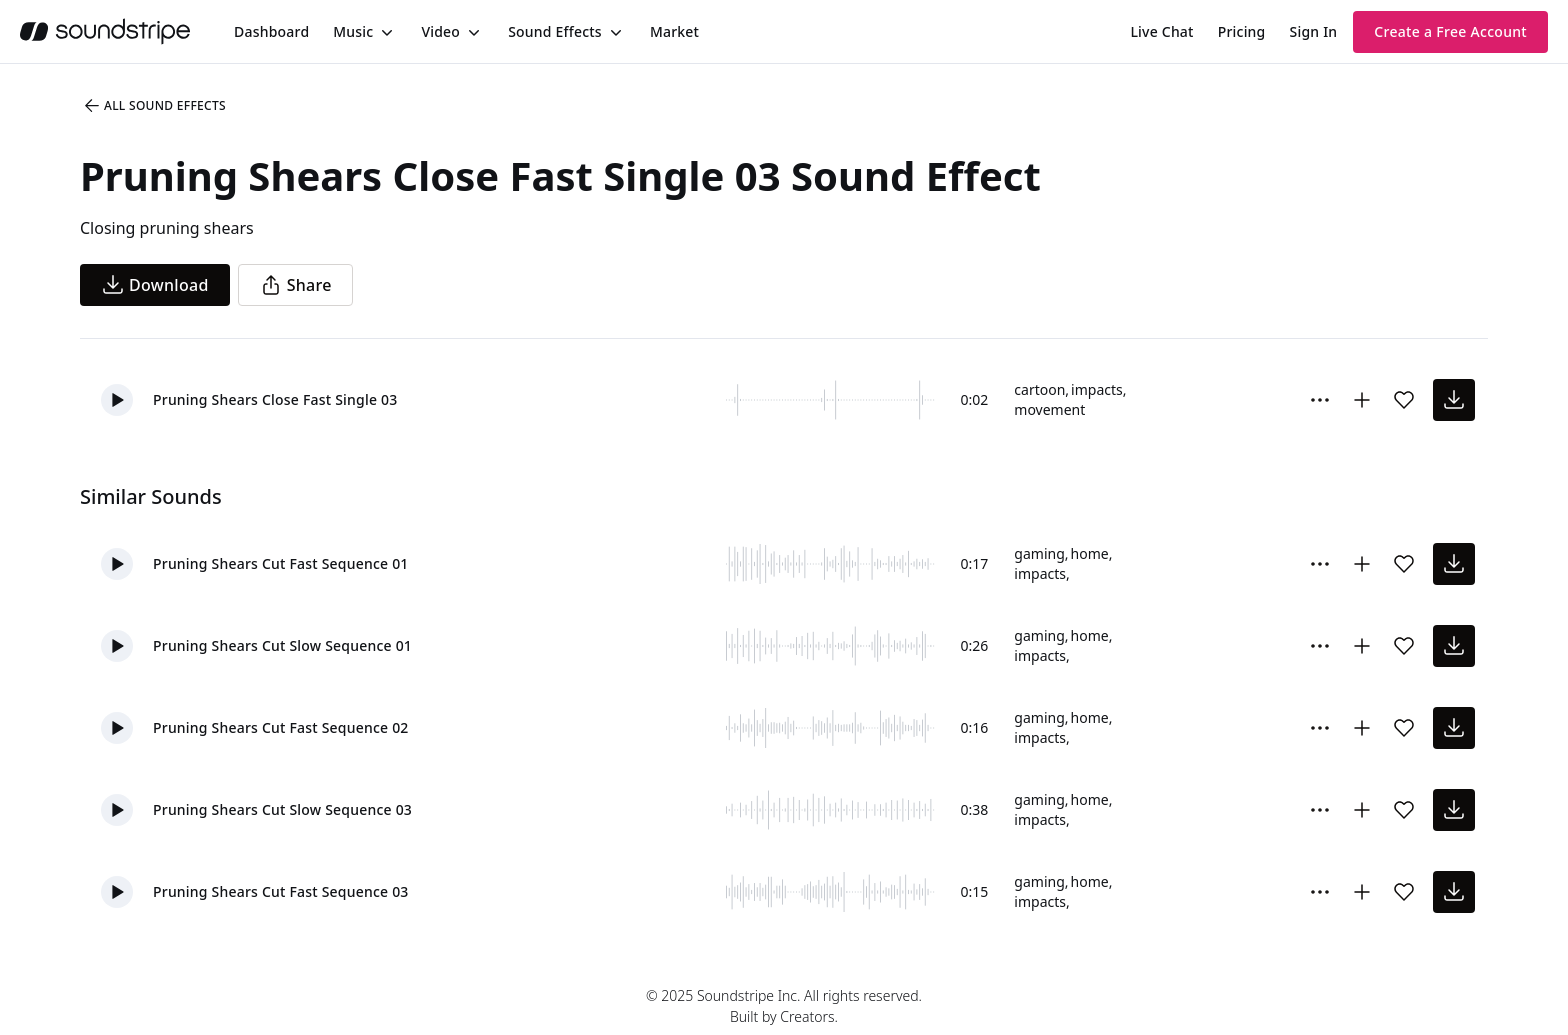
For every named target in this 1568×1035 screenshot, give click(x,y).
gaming (1039, 553)
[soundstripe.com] (105, 31)
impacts (1097, 389)
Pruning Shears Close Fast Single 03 (275, 399)
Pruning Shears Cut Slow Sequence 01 (282, 645)
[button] (117, 400)
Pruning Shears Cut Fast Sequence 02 (281, 727)
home (1090, 553)
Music (353, 31)
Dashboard (271, 31)
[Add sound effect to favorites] (1404, 400)
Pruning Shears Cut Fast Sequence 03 (281, 891)
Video (440, 31)
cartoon (1039, 389)
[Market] (674, 32)
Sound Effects (555, 31)
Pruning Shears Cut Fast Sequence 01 (281, 563)
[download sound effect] (1454, 400)
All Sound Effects (154, 106)
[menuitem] (271, 31)
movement (1049, 409)
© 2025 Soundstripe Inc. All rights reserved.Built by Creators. (784, 1006)
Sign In (1314, 31)
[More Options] (1320, 400)
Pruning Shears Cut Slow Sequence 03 (282, 809)
